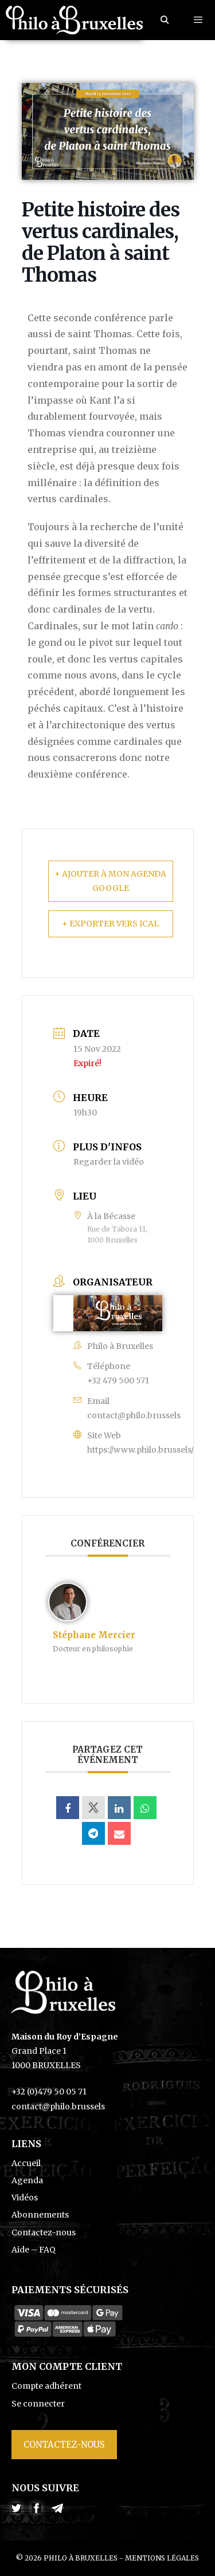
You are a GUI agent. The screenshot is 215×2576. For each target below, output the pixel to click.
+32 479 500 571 (118, 1380)
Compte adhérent (46, 2386)
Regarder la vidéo (108, 1162)
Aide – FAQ (33, 2249)
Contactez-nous (43, 2232)
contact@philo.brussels (134, 1415)
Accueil (26, 2163)
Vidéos (24, 2197)
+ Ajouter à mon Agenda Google (110, 881)
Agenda (27, 2180)
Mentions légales (162, 2558)
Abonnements (40, 2215)
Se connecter (38, 2404)
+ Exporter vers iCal (110, 923)
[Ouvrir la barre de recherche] (164, 20)
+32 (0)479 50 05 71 (49, 2091)
